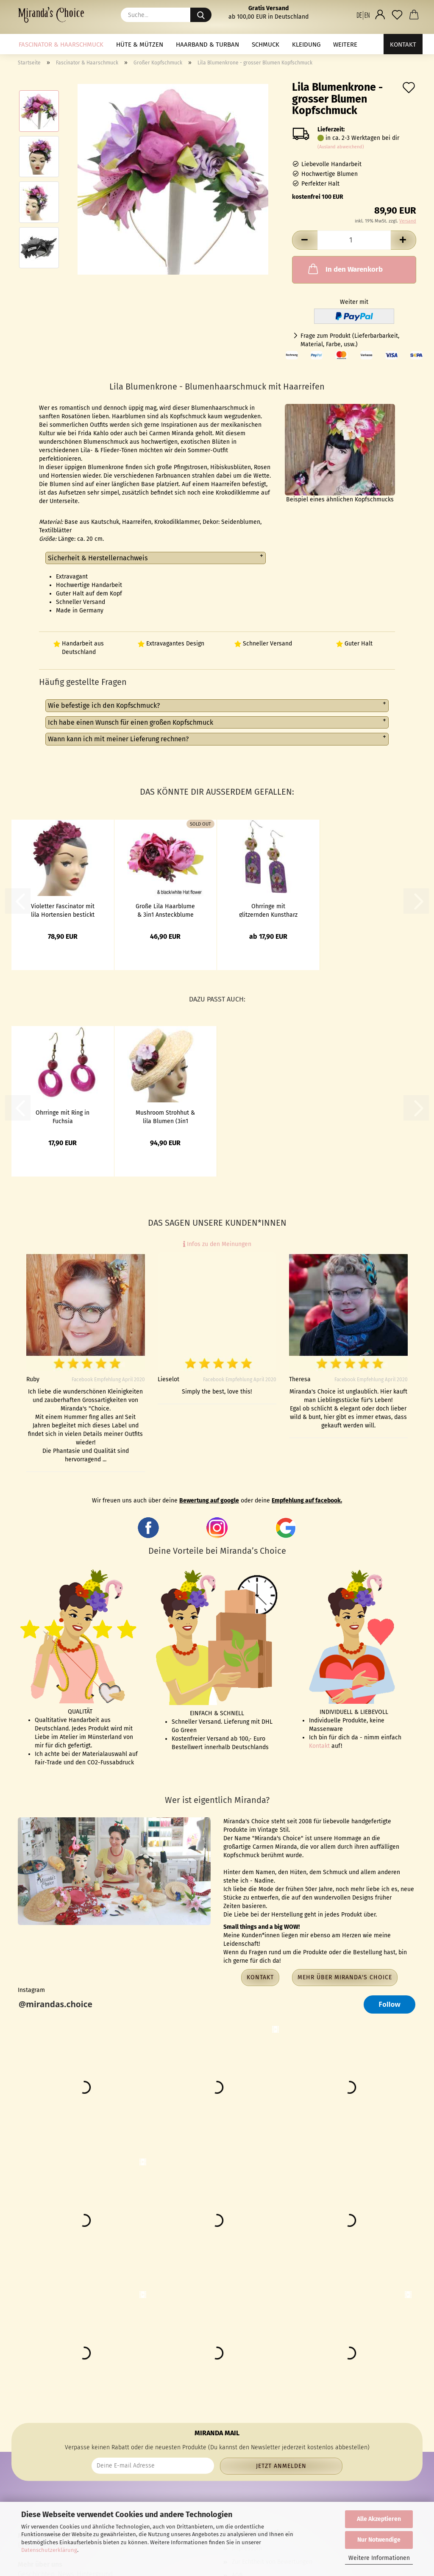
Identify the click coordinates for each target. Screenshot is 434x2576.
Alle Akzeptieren (379, 2519)
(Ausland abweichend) (340, 147)
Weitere (345, 44)
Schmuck (265, 44)
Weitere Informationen (379, 2558)
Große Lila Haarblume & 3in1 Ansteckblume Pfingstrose (165, 910)
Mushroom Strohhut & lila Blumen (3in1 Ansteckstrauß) (165, 1116)
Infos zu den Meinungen (217, 1244)
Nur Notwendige (379, 2539)
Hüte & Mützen (139, 44)
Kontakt (403, 44)
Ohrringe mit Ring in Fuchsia (62, 1116)
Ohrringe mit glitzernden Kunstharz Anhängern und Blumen (268, 910)
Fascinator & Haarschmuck (61, 44)
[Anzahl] (354, 240)
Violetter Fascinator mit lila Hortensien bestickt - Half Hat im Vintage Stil (63, 910)
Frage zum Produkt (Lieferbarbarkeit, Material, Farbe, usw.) (349, 340)
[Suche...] (200, 15)
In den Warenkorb (344, 268)
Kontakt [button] (260, 1977)
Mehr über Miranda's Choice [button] (345, 1977)
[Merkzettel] (397, 15)
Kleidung (306, 44)
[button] (363, 15)
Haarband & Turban (207, 44)
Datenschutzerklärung (49, 2550)
